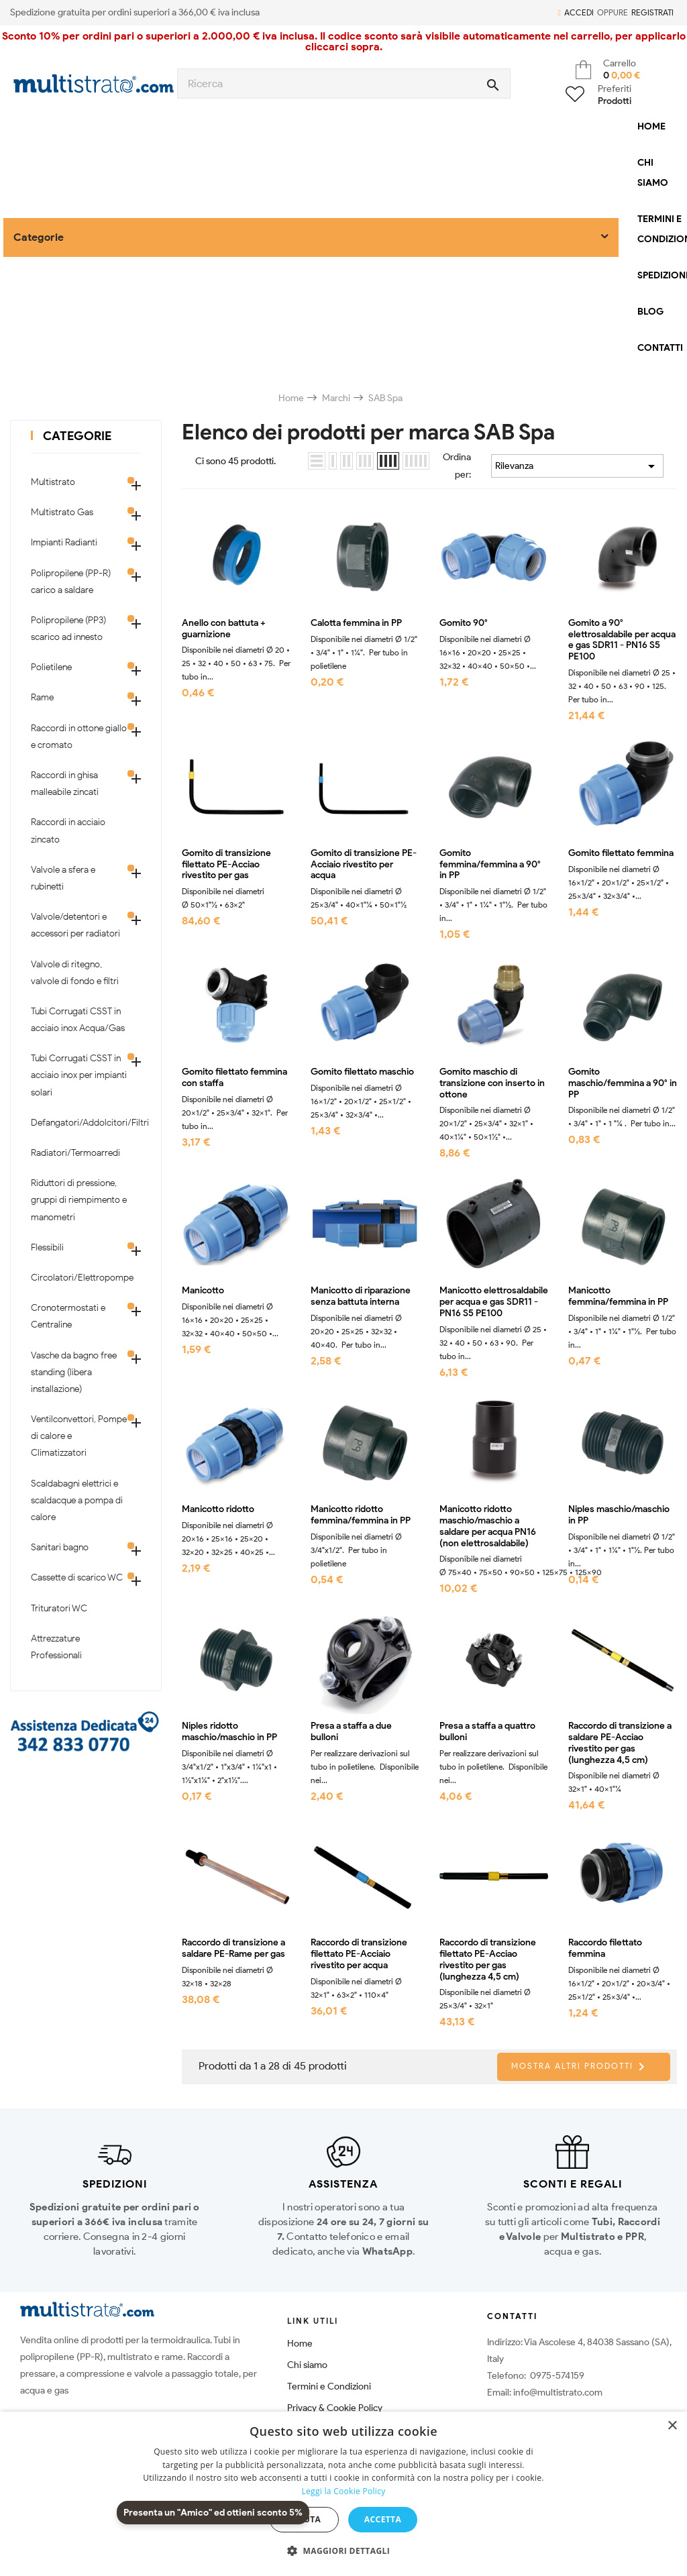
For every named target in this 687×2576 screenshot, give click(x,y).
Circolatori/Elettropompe (79, 1277)
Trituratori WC (59, 1608)
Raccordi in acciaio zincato (68, 830)
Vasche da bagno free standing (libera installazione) (74, 1372)
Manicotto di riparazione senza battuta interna (361, 1296)
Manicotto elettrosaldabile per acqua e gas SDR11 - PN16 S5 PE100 (493, 1302)
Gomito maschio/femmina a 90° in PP (622, 1083)
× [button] (672, 2426)
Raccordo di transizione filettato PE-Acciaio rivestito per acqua (359, 1954)
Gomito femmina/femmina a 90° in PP (490, 864)
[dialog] (343, 2494)
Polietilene (51, 667)
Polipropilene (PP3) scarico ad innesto (68, 628)
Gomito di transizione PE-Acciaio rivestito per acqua (364, 864)
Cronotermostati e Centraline (68, 1316)
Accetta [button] (382, 2519)
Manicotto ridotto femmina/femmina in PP (361, 1515)
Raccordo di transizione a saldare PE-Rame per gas (233, 1948)
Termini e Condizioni (329, 2386)
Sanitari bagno (60, 1547)
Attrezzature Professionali (56, 1647)
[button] (343, 2551)
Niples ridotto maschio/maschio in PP (229, 1732)
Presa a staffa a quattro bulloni (487, 1732)
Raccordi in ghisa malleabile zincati (65, 783)
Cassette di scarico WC (77, 1577)
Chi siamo (307, 2365)
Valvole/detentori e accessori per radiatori (75, 925)
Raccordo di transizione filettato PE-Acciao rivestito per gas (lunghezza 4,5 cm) (487, 1959)
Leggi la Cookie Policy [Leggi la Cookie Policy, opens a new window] (343, 2491)
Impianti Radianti (64, 542)
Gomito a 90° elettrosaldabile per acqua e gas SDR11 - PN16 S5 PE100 (622, 640)
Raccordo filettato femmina (605, 1948)
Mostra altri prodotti (580, 2067)
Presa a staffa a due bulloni (351, 1732)
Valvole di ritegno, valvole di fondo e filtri (75, 973)
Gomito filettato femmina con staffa (234, 1078)
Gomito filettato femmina (621, 853)
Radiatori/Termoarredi (75, 1153)
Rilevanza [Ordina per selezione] (577, 466)
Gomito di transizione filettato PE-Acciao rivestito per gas (226, 864)
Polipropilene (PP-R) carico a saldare (71, 582)
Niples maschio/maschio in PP (619, 1515)
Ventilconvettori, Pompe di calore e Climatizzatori (79, 1435)
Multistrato (53, 482)
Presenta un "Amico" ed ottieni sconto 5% (213, 2512)
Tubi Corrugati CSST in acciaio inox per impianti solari (79, 1075)
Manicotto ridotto (218, 1509)
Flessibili (47, 1247)
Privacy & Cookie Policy (334, 2408)
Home (300, 2343)
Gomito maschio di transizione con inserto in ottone (492, 1083)
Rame (42, 697)
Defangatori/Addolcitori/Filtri (79, 1122)
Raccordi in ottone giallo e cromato (79, 736)
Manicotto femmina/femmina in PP (618, 1296)
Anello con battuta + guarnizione (224, 629)
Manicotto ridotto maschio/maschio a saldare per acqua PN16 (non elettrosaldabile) (487, 1526)
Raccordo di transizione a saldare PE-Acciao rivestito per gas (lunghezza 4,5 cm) (620, 1743)
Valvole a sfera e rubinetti (63, 878)
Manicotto (203, 1290)
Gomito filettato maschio (362, 1072)
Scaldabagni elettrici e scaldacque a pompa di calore (77, 1500)
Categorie (77, 436)
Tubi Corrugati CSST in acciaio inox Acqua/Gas (78, 1020)
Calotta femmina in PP (356, 623)
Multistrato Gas (62, 512)
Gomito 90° (463, 623)
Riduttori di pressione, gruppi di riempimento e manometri (79, 1199)
